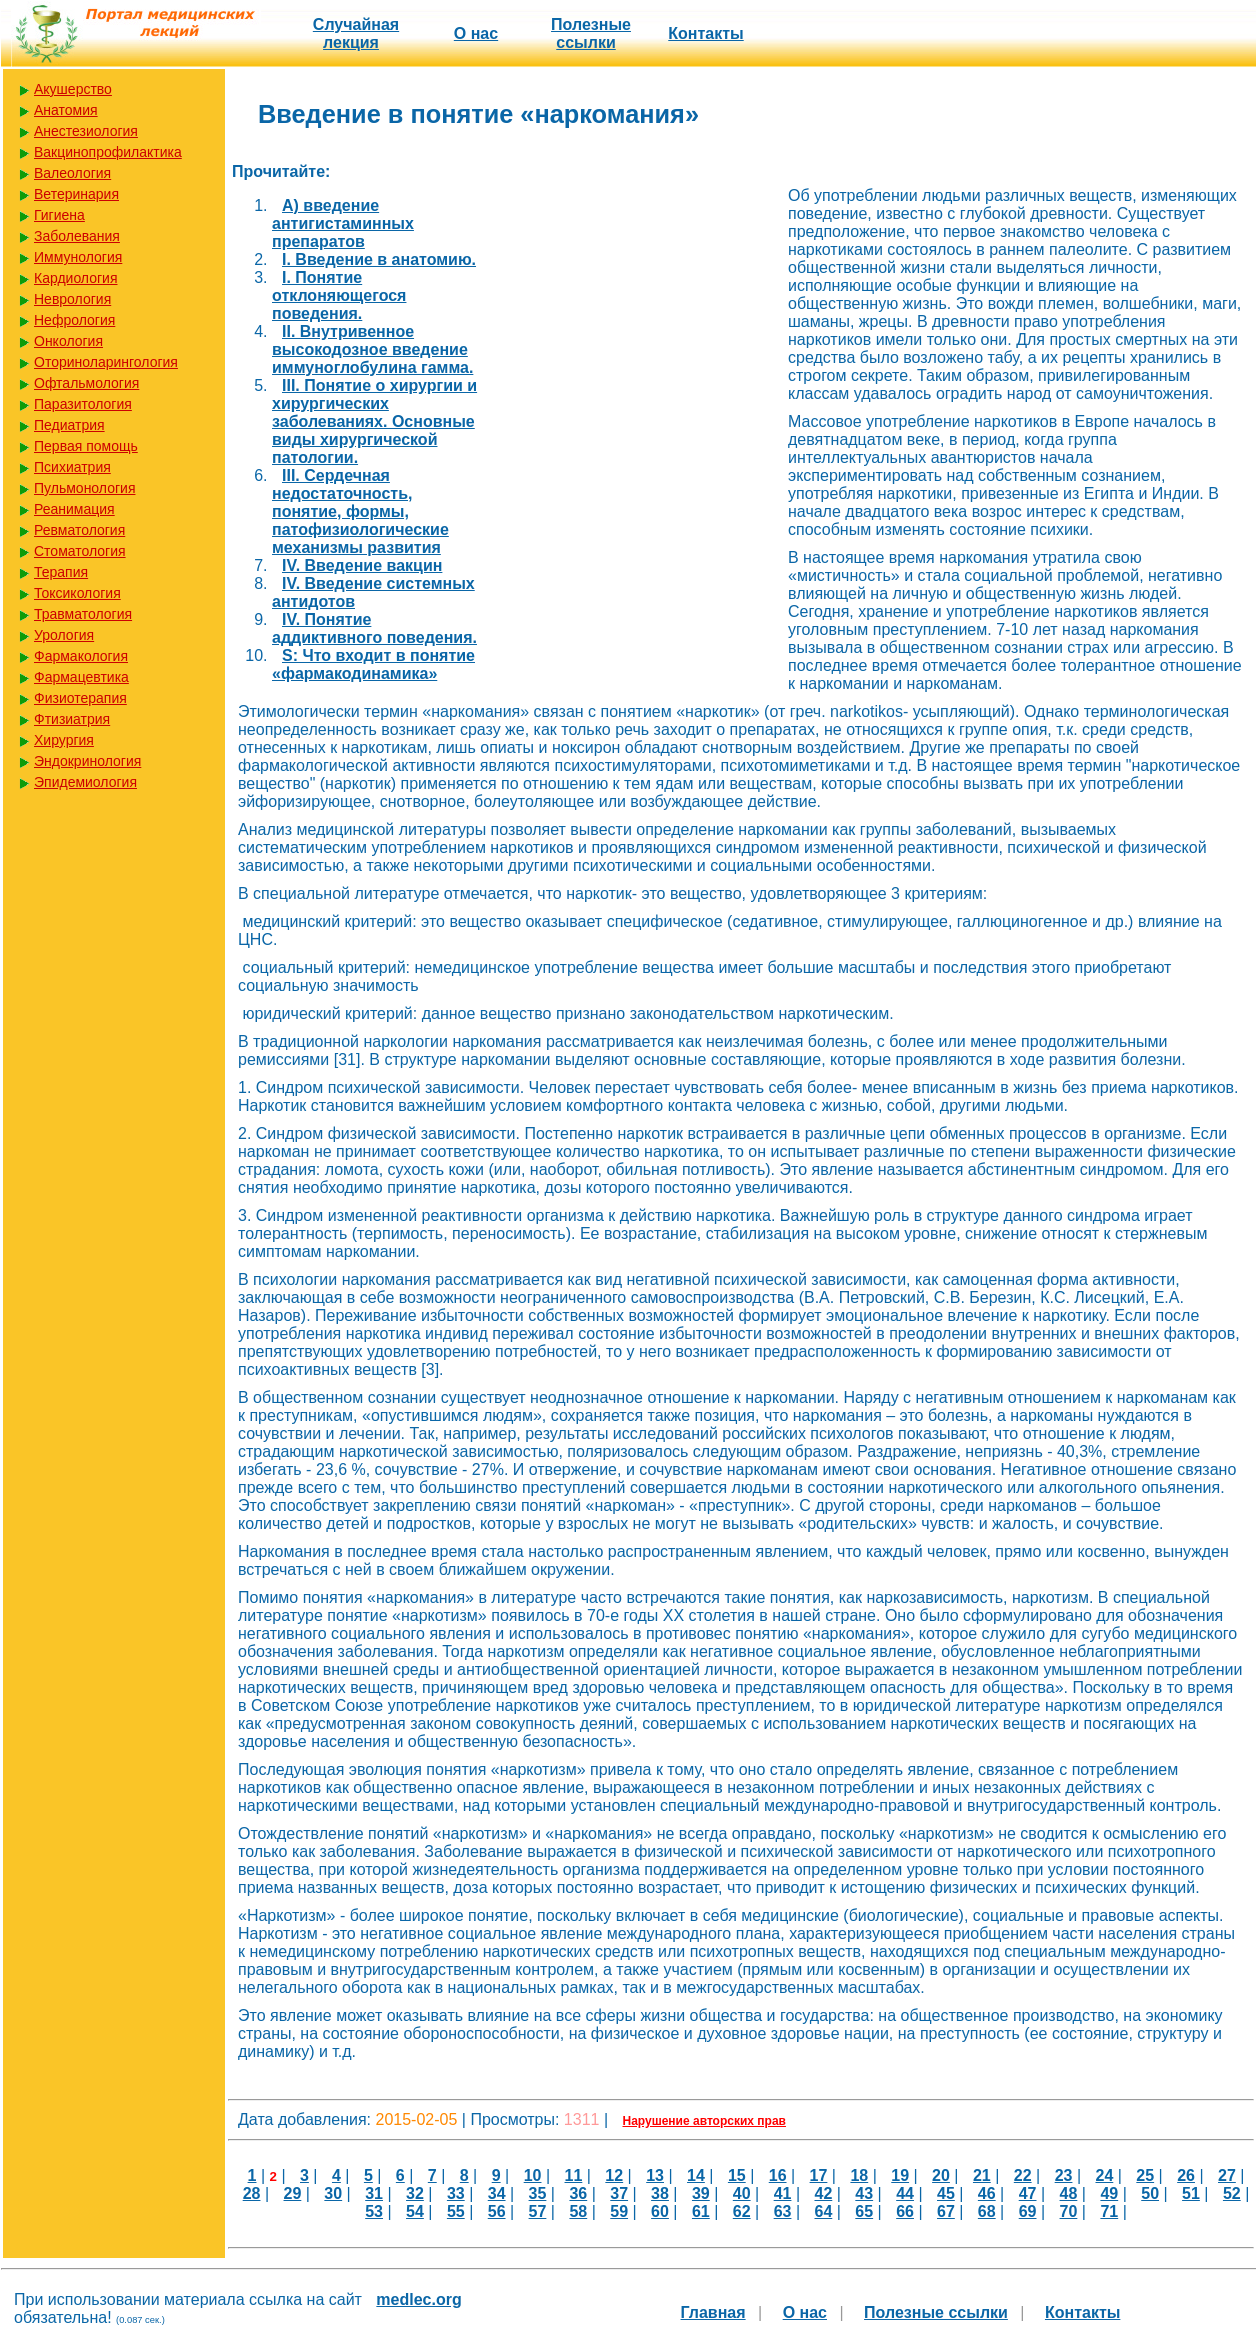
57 (538, 2211)
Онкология (68, 341)
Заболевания (77, 236)
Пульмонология (84, 488)
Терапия (61, 572)
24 (1104, 2175)
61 (701, 2211)
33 (456, 2193)
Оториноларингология (106, 362)
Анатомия (66, 110)
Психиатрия (72, 467)
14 (696, 2175)
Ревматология (79, 530)
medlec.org (418, 2299)
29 (293, 2193)
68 (987, 2211)
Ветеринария (76, 194)
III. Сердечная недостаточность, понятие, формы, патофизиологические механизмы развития (360, 511)
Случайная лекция (356, 33)
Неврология (72, 299)
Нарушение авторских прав (704, 2121)
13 (655, 2175)
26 (1186, 2175)
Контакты (705, 33)
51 (1191, 2193)
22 (1023, 2175)
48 (1069, 2193)
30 (333, 2193)
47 (1028, 2193)
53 (374, 2211)
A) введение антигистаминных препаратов (343, 223)
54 (415, 2211)
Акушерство (73, 89)
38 (660, 2193)
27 (1227, 2175)
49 (1109, 2193)
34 (497, 2193)
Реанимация (74, 509)
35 (538, 2193)
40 (742, 2193)
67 (946, 2211)
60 (660, 2211)
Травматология (83, 614)
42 (823, 2193)
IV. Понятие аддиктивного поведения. (374, 628)
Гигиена (59, 215)
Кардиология (76, 278)
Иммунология (78, 257)
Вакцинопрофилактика (108, 152)
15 (737, 2175)
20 (941, 2175)
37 (619, 2193)
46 (987, 2193)
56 (497, 2211)
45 (946, 2193)
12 (614, 2175)
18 (859, 2175)
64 (823, 2211)
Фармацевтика (81, 677)
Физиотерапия (80, 698)
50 (1150, 2193)
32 (415, 2193)
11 (574, 2175)
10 (533, 2175)
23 (1064, 2175)
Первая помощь (86, 446)
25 (1145, 2175)
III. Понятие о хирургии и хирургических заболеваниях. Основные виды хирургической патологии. (374, 421)
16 (778, 2175)
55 (456, 2211)
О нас (476, 33)
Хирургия (64, 740)
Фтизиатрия (72, 719)
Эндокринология (87, 761)
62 (742, 2211)
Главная (713, 2312)
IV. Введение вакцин (362, 565)
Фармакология (81, 656)
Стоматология (80, 551)
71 (1109, 2211)
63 (783, 2211)
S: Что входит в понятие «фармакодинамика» (373, 664)
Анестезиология (86, 131)
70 (1069, 2211)
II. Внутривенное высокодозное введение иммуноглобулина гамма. (372, 349)
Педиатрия (69, 425)
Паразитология (83, 404)
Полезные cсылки (591, 33)
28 (252, 2193)
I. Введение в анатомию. (379, 259)
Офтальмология (86, 383)
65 (864, 2211)
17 (819, 2175)
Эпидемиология (85, 782)
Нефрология (74, 320)
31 (374, 2193)
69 (1028, 2211)
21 (982, 2175)
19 (900, 2175)
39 (701, 2193)
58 (578, 2211)
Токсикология (77, 593)
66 (905, 2211)
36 (578, 2193)
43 (864, 2193)
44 (905, 2193)
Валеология (72, 173)
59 (619, 2211)
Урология (64, 635)
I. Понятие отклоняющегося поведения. (339, 295)
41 (783, 2193)
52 (1232, 2193)
